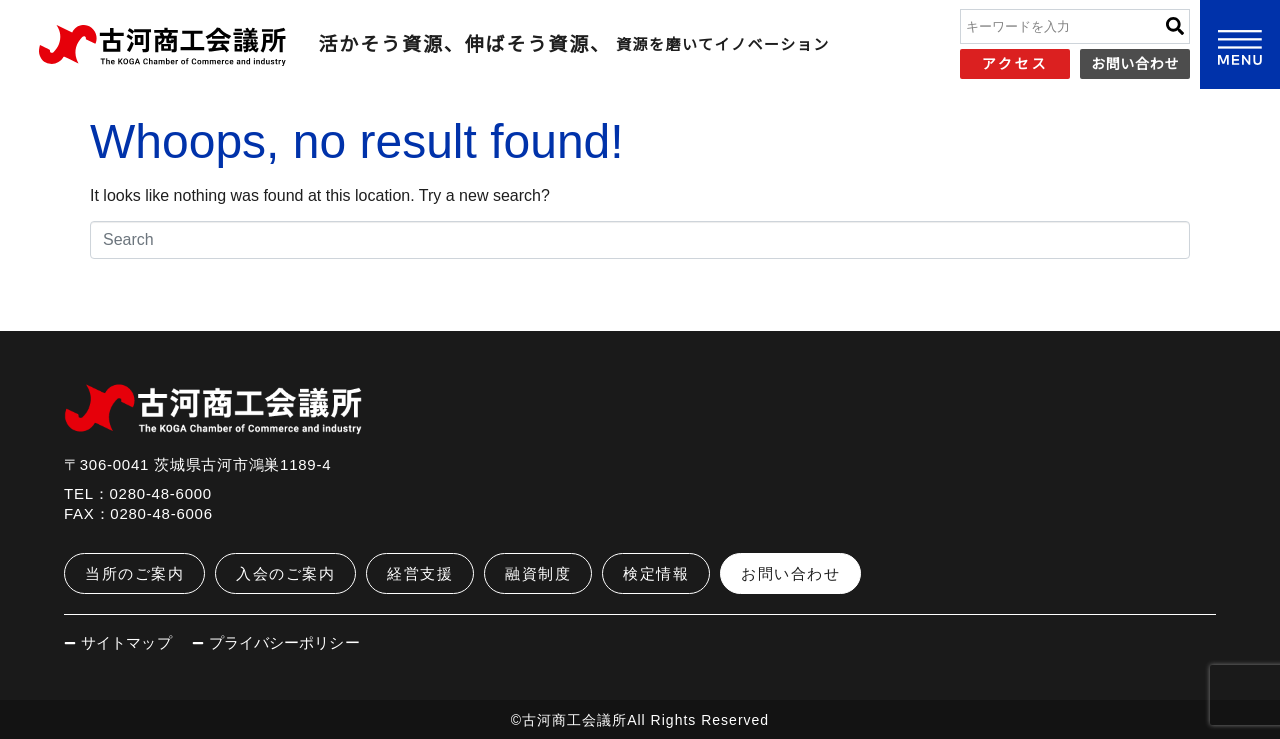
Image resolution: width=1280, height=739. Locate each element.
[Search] (1175, 26)
